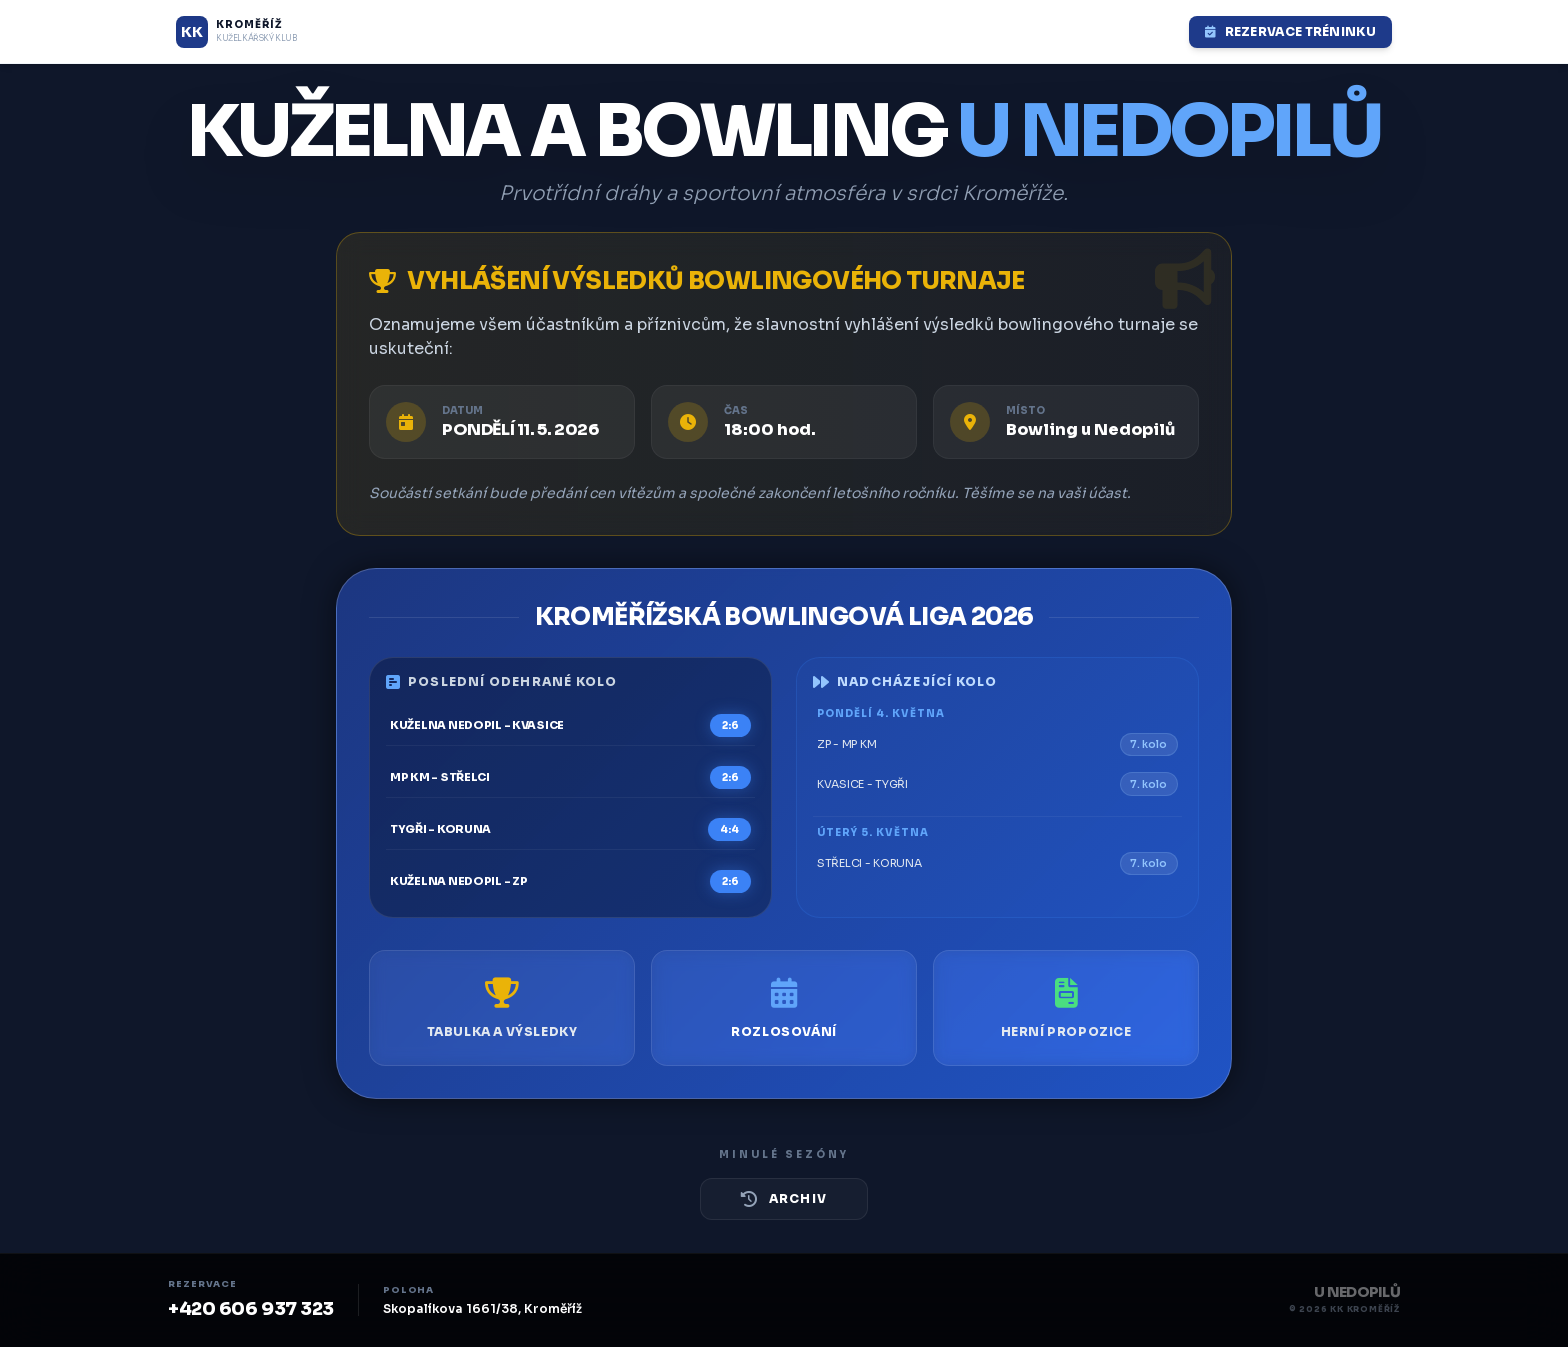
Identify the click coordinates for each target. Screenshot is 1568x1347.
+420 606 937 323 (251, 1309)
